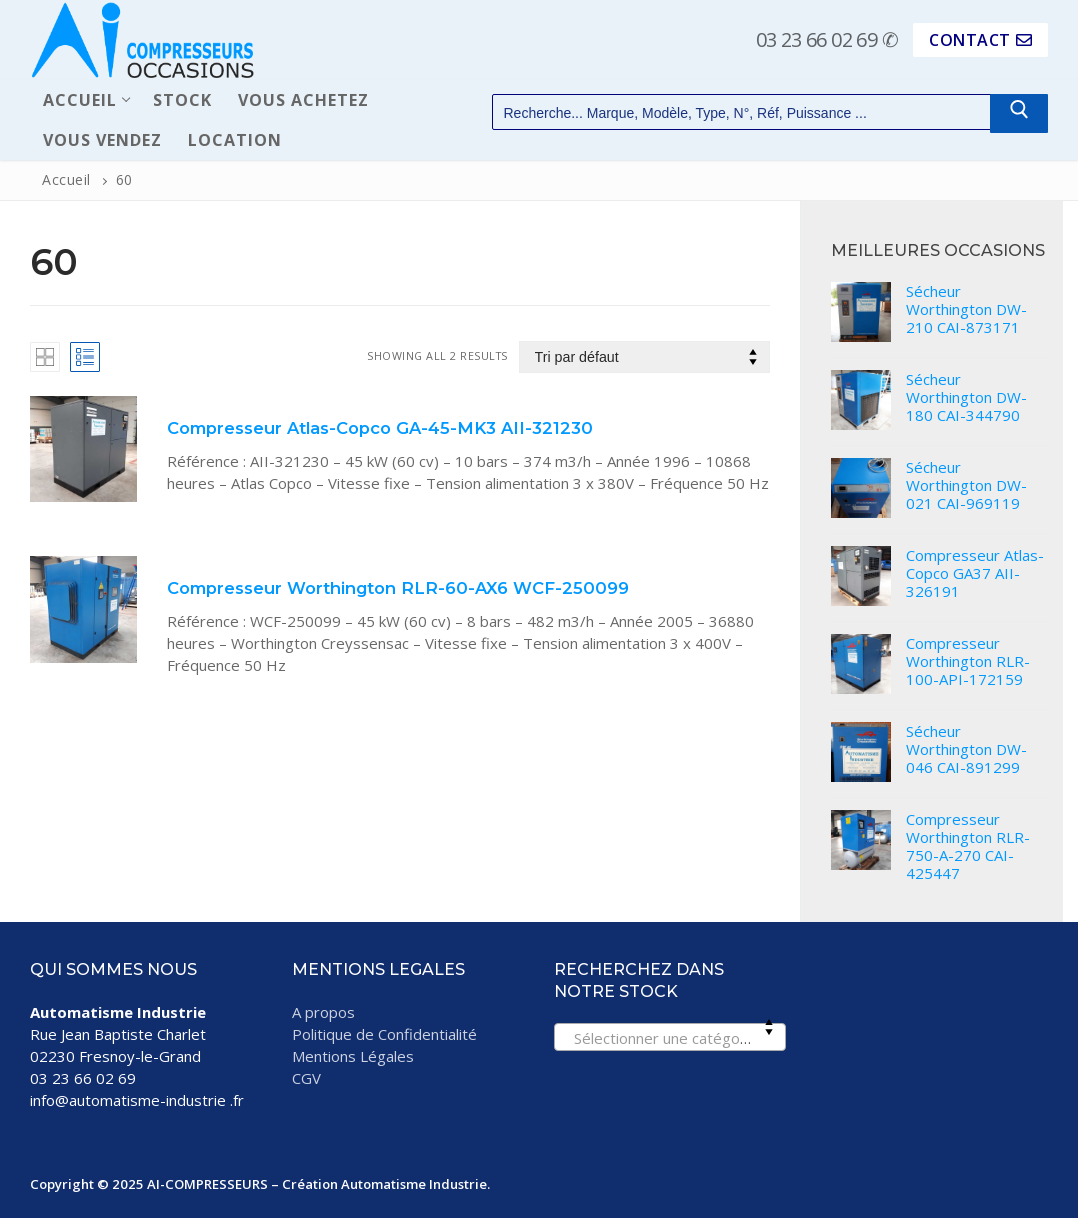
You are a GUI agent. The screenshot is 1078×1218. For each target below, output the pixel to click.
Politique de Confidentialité (384, 1034)
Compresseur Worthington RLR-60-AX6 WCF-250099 (398, 588)
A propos (323, 1012)
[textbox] (670, 1043)
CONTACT (980, 40)
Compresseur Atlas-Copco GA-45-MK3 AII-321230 (380, 428)
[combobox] (670, 1037)
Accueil (66, 179)
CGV (306, 1078)
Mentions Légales (353, 1056)
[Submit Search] (1019, 113)
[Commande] (645, 357)
